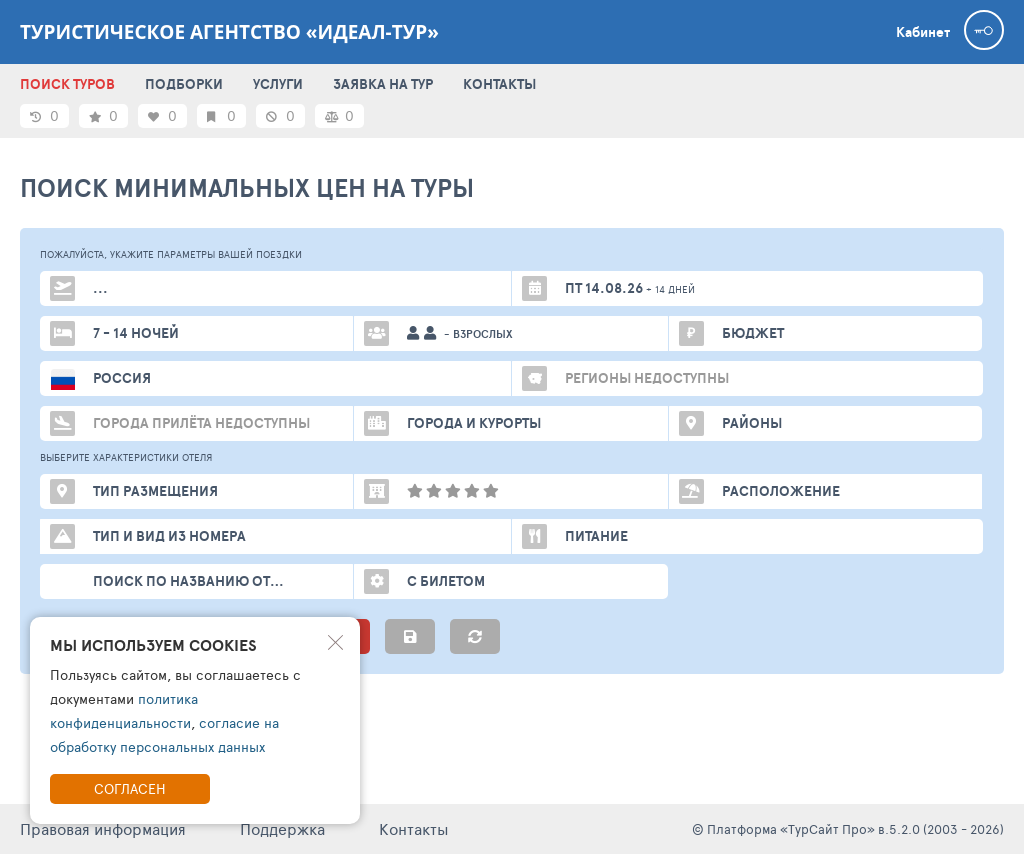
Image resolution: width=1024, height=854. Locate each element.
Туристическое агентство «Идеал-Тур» (229, 32)
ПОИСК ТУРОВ (67, 84)
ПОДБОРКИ (184, 84)
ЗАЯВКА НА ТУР (383, 84)
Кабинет (923, 32)
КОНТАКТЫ (499, 84)
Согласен (130, 788)
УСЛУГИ (278, 84)
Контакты (414, 828)
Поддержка (282, 828)
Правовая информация (103, 828)
